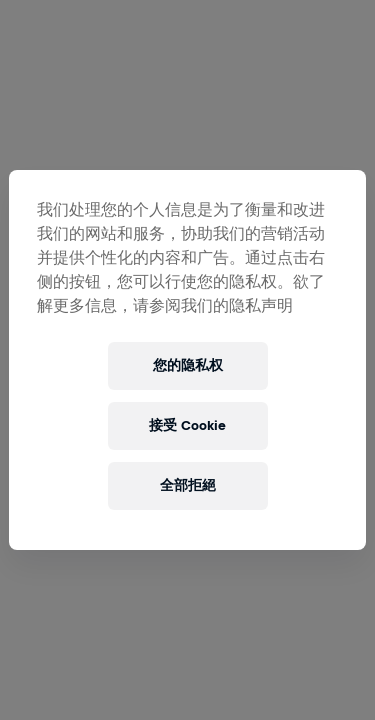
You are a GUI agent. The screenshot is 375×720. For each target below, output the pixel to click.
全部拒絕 (188, 485)
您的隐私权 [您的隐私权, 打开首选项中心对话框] (188, 365)
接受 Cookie (187, 425)
